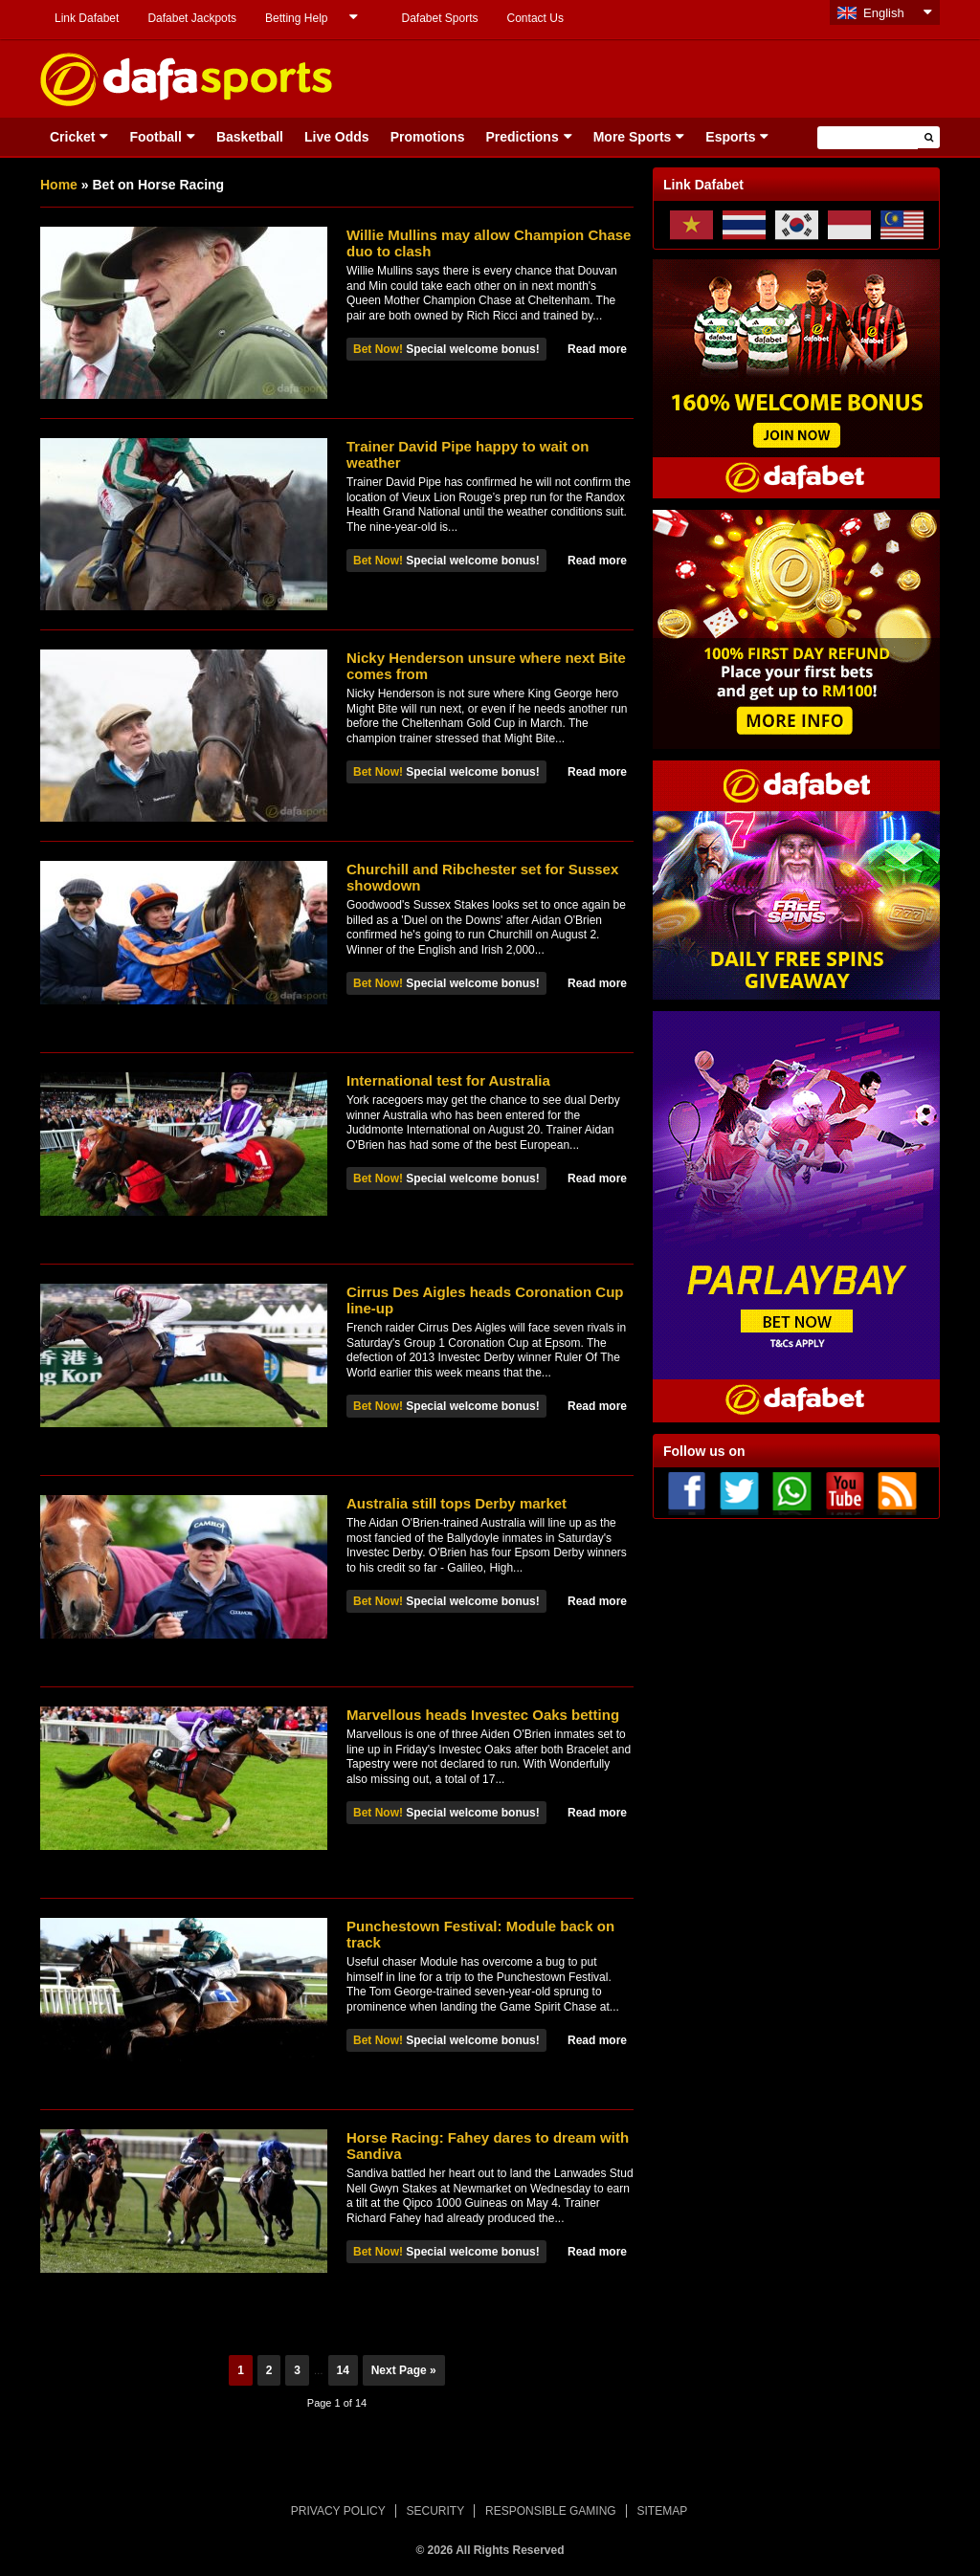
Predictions (521, 136)
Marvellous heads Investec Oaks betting (482, 1714)
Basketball (249, 136)
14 (343, 2370)
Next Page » (403, 2370)
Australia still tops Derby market (456, 1503)
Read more (597, 349)
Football (155, 136)
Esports (730, 136)
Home (59, 184)
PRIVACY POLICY (338, 2511)
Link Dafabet (87, 18)
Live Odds (336, 136)
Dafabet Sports (439, 18)
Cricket (72, 136)
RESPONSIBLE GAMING (550, 2511)
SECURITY (436, 2511)
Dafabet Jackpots (191, 18)
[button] (929, 137)
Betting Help (296, 18)
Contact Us (535, 18)
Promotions (427, 136)
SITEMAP (661, 2511)
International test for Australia (448, 1080)
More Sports (632, 136)
